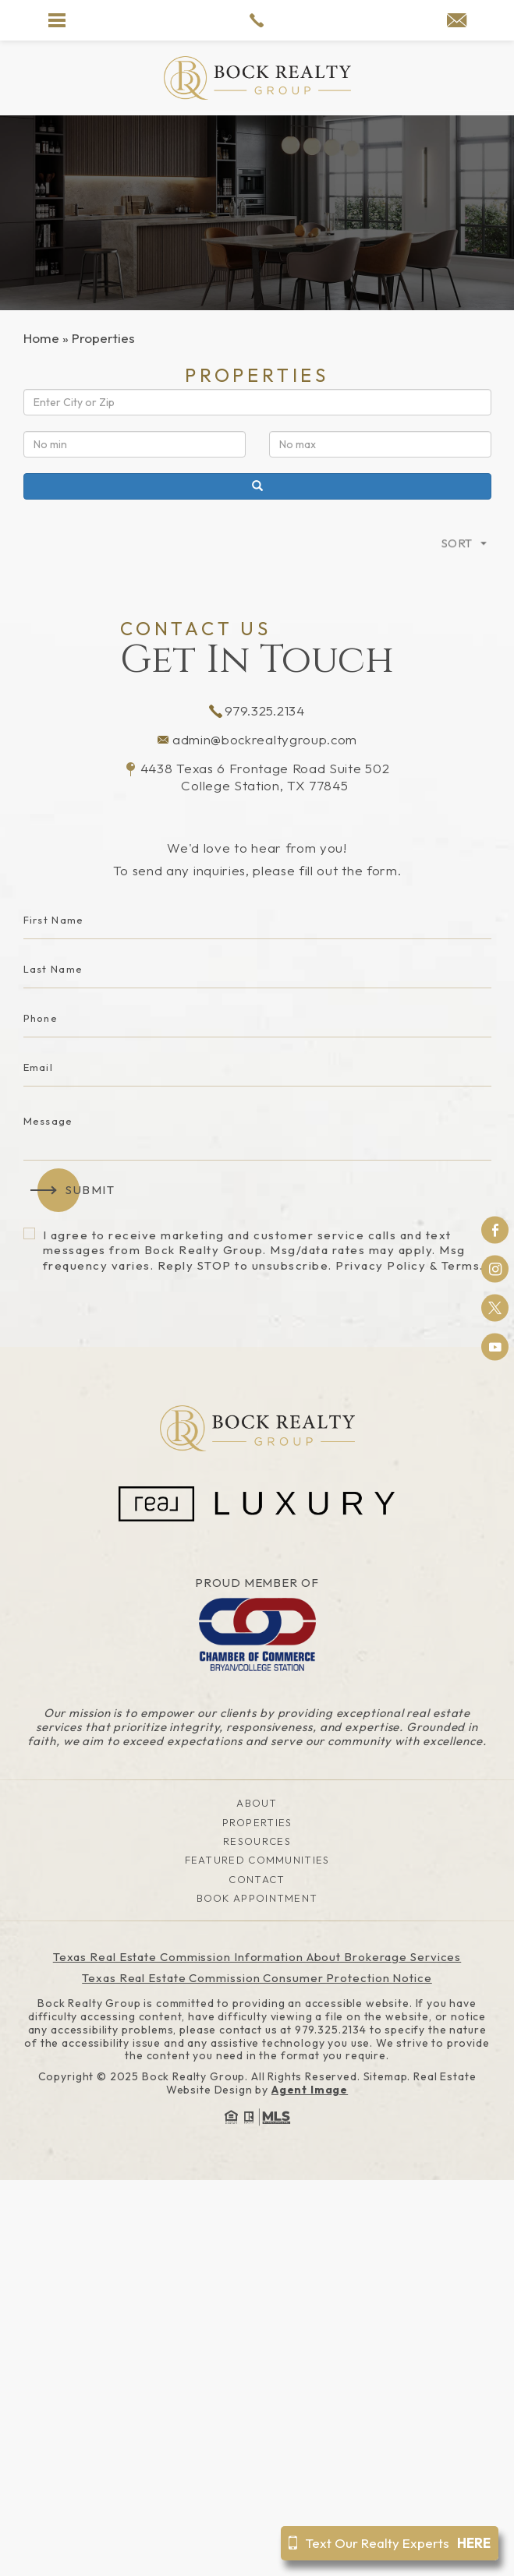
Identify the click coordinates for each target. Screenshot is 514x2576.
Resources (257, 1841)
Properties (257, 1822)
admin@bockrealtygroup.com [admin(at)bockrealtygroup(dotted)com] (257, 739)
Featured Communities (257, 1859)
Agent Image (309, 2090)
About (257, 1803)
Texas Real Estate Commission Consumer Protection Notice (257, 1977)
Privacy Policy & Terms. (409, 1265)
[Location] (257, 402)
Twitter (495, 1308)
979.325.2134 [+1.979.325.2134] (256, 710)
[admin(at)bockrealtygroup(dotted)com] (456, 21)
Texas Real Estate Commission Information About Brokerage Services (257, 1956)
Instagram (495, 1269)
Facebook (495, 1230)
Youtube (495, 1347)
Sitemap (385, 2076)
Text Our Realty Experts (390, 2543)
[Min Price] (134, 444)
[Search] (257, 486)
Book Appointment (257, 1898)
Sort (456, 571)
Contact (257, 1879)
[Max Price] (380, 444)
